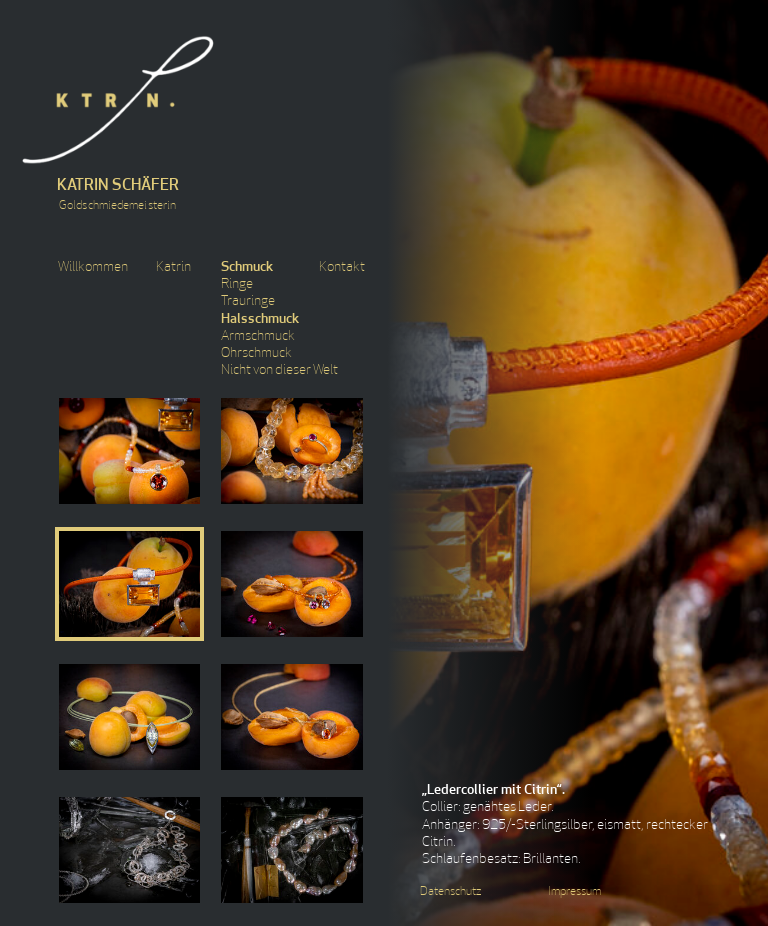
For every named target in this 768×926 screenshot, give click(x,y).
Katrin (173, 267)
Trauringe (248, 301)
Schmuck (247, 267)
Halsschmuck (260, 319)
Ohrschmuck (256, 353)
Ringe (237, 284)
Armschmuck (258, 336)
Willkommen (93, 267)
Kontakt (342, 267)
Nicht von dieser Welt (279, 370)
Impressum (574, 892)
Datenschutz (450, 892)
